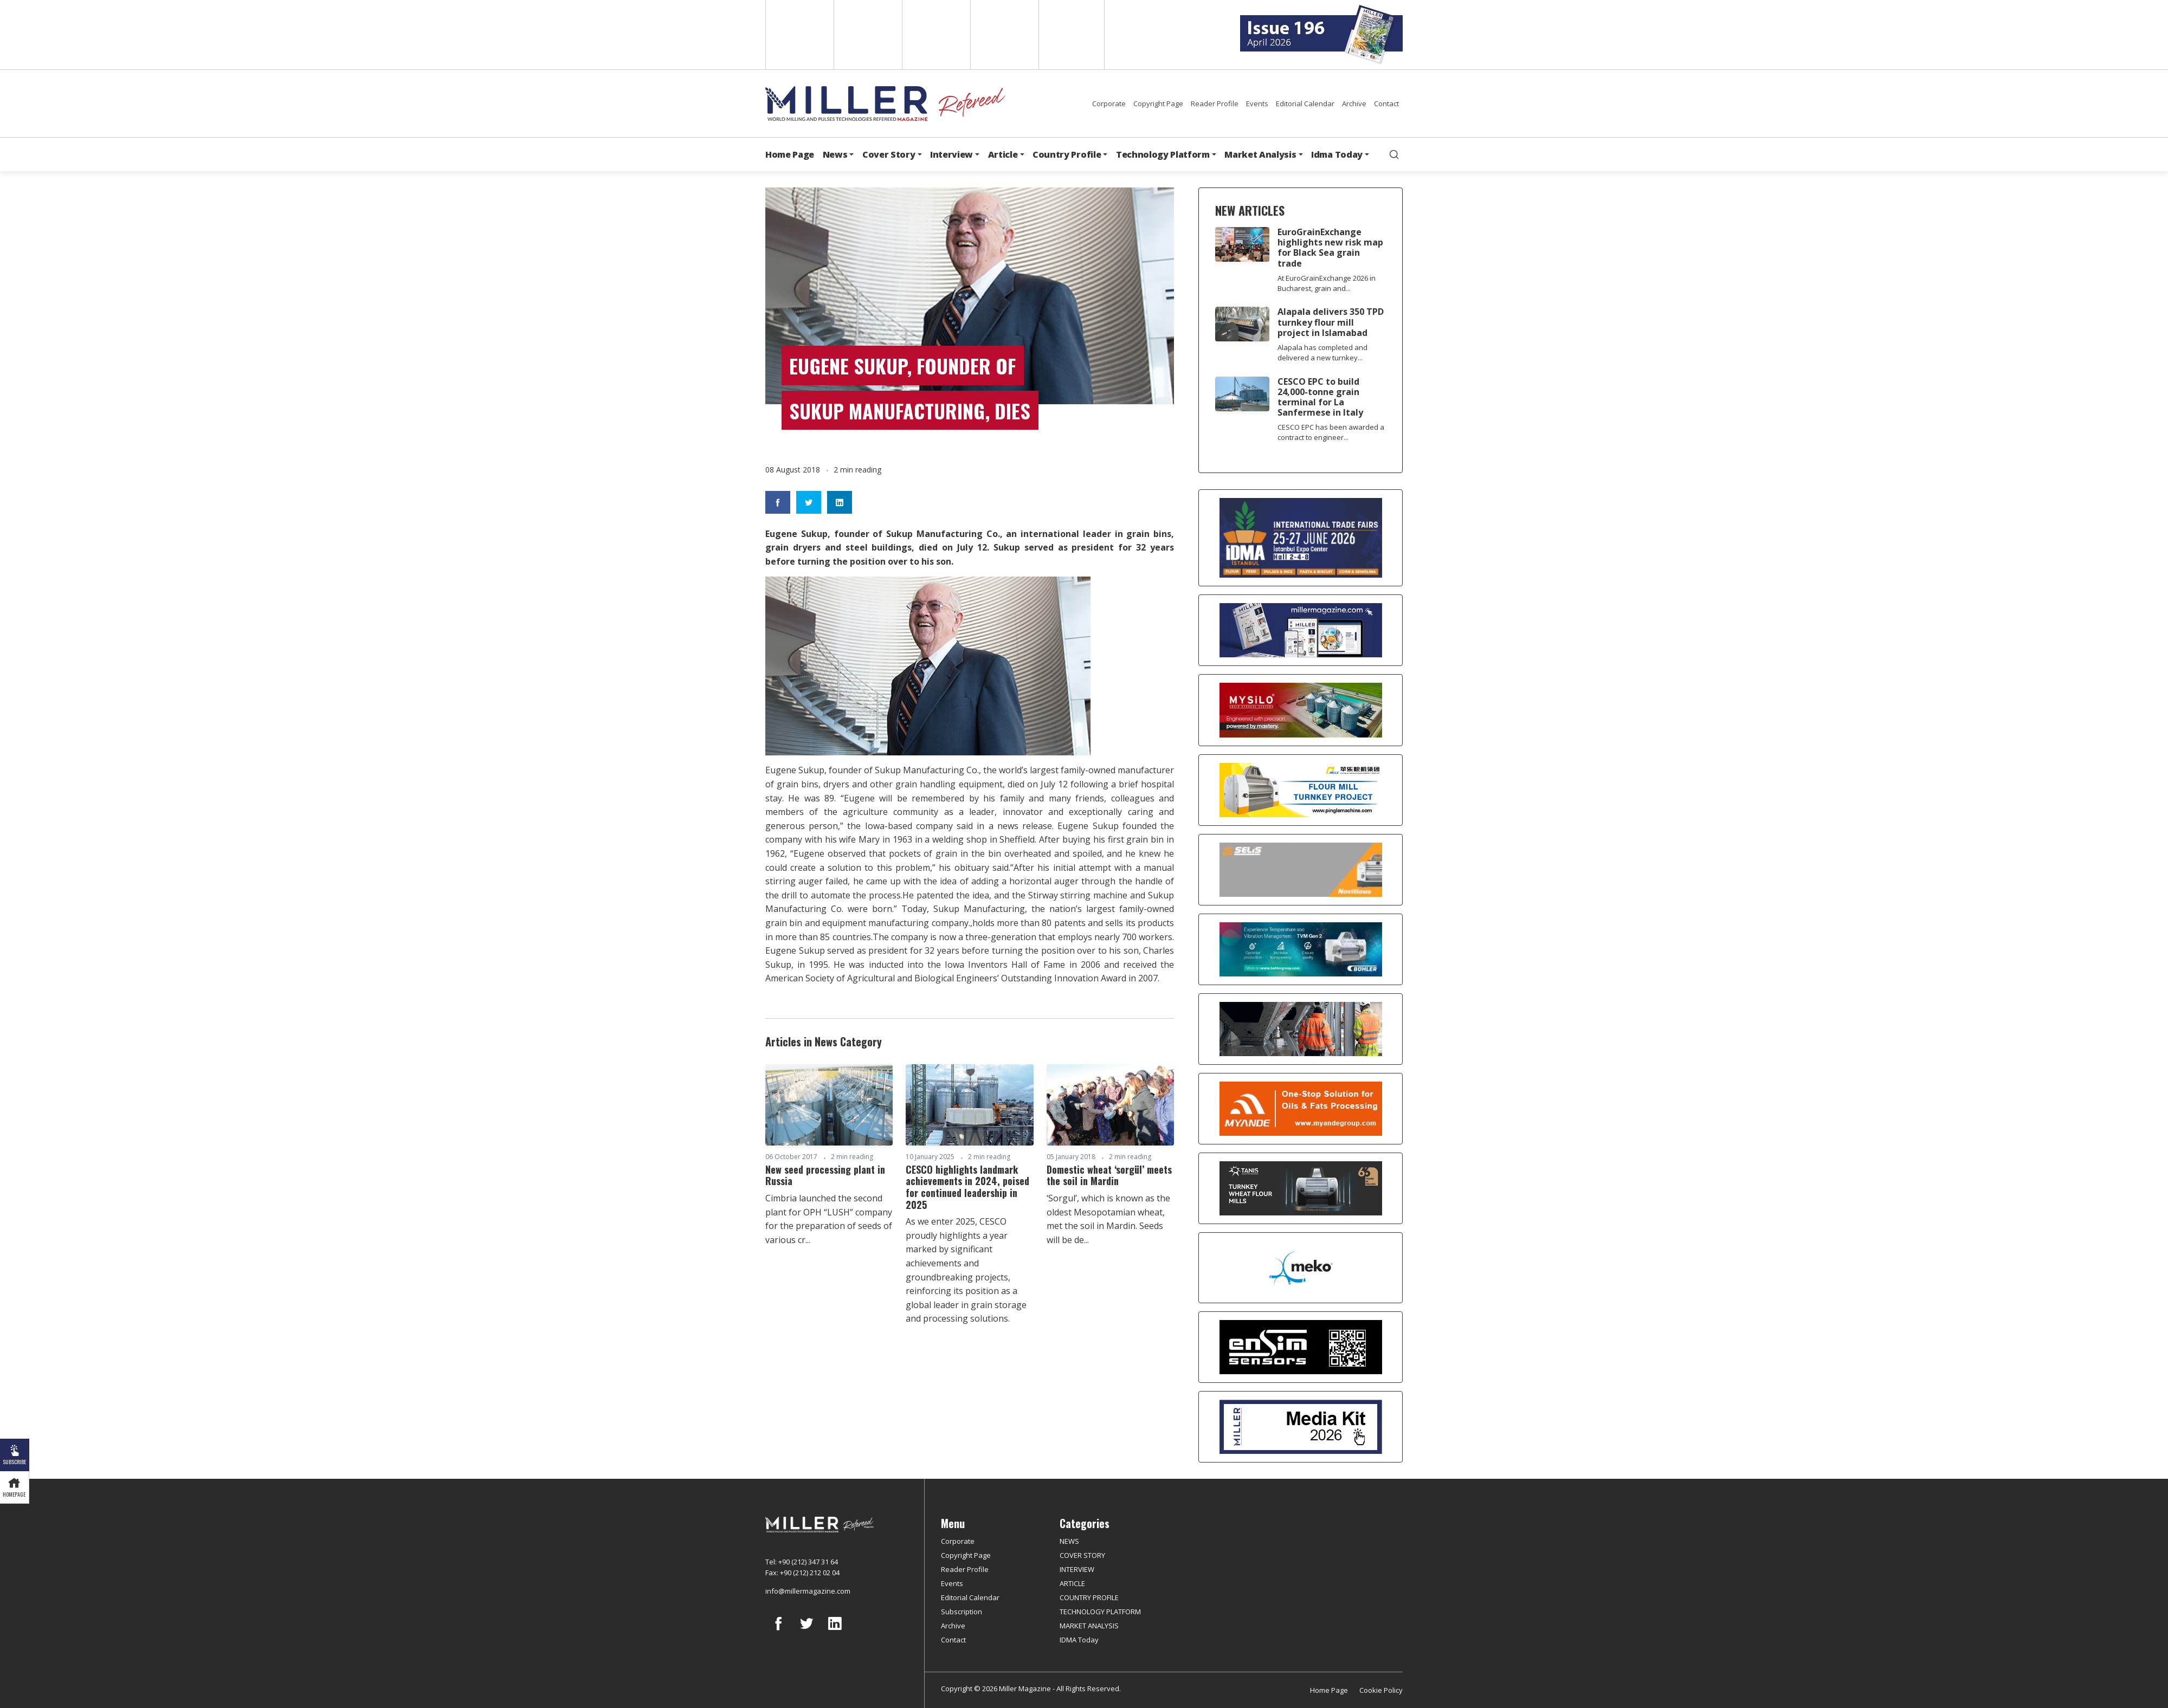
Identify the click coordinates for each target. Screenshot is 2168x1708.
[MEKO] (1300, 1268)
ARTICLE (1072, 1583)
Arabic (935, 34)
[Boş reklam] (1300, 630)
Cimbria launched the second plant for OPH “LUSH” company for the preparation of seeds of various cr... (828, 1219)
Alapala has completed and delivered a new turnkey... (1322, 352)
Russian (1003, 34)
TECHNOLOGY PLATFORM (1100, 1611)
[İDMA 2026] (1300, 538)
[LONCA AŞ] (1300, 1347)
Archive (1354, 103)
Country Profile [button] (1067, 154)
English (798, 34)
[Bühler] (1300, 949)
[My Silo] (1300, 710)
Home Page (789, 154)
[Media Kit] (1300, 1427)
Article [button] (1003, 154)
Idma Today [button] (1337, 154)
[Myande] (1300, 1109)
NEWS (1069, 1541)
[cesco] (1300, 1029)
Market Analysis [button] (1260, 154)
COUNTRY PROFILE (1089, 1597)
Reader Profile (1214, 103)
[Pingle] (1300, 790)
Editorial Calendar (1305, 103)
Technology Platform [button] (1163, 154)
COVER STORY (1082, 1555)
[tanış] (1300, 1188)
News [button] (835, 154)
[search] (1394, 154)
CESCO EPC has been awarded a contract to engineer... (1330, 432)
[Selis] (1300, 870)
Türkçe (1071, 34)
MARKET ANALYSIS (1089, 1626)
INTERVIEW (1077, 1569)
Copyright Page (1158, 103)
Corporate (1109, 103)
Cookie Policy (1381, 1690)
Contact (1386, 103)
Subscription (961, 1611)
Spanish (867, 34)
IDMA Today (1079, 1640)
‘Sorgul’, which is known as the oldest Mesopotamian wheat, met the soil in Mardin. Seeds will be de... (1108, 1219)
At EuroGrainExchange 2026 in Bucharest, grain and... (1326, 283)
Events (1257, 103)
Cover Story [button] (888, 154)
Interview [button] (951, 154)
